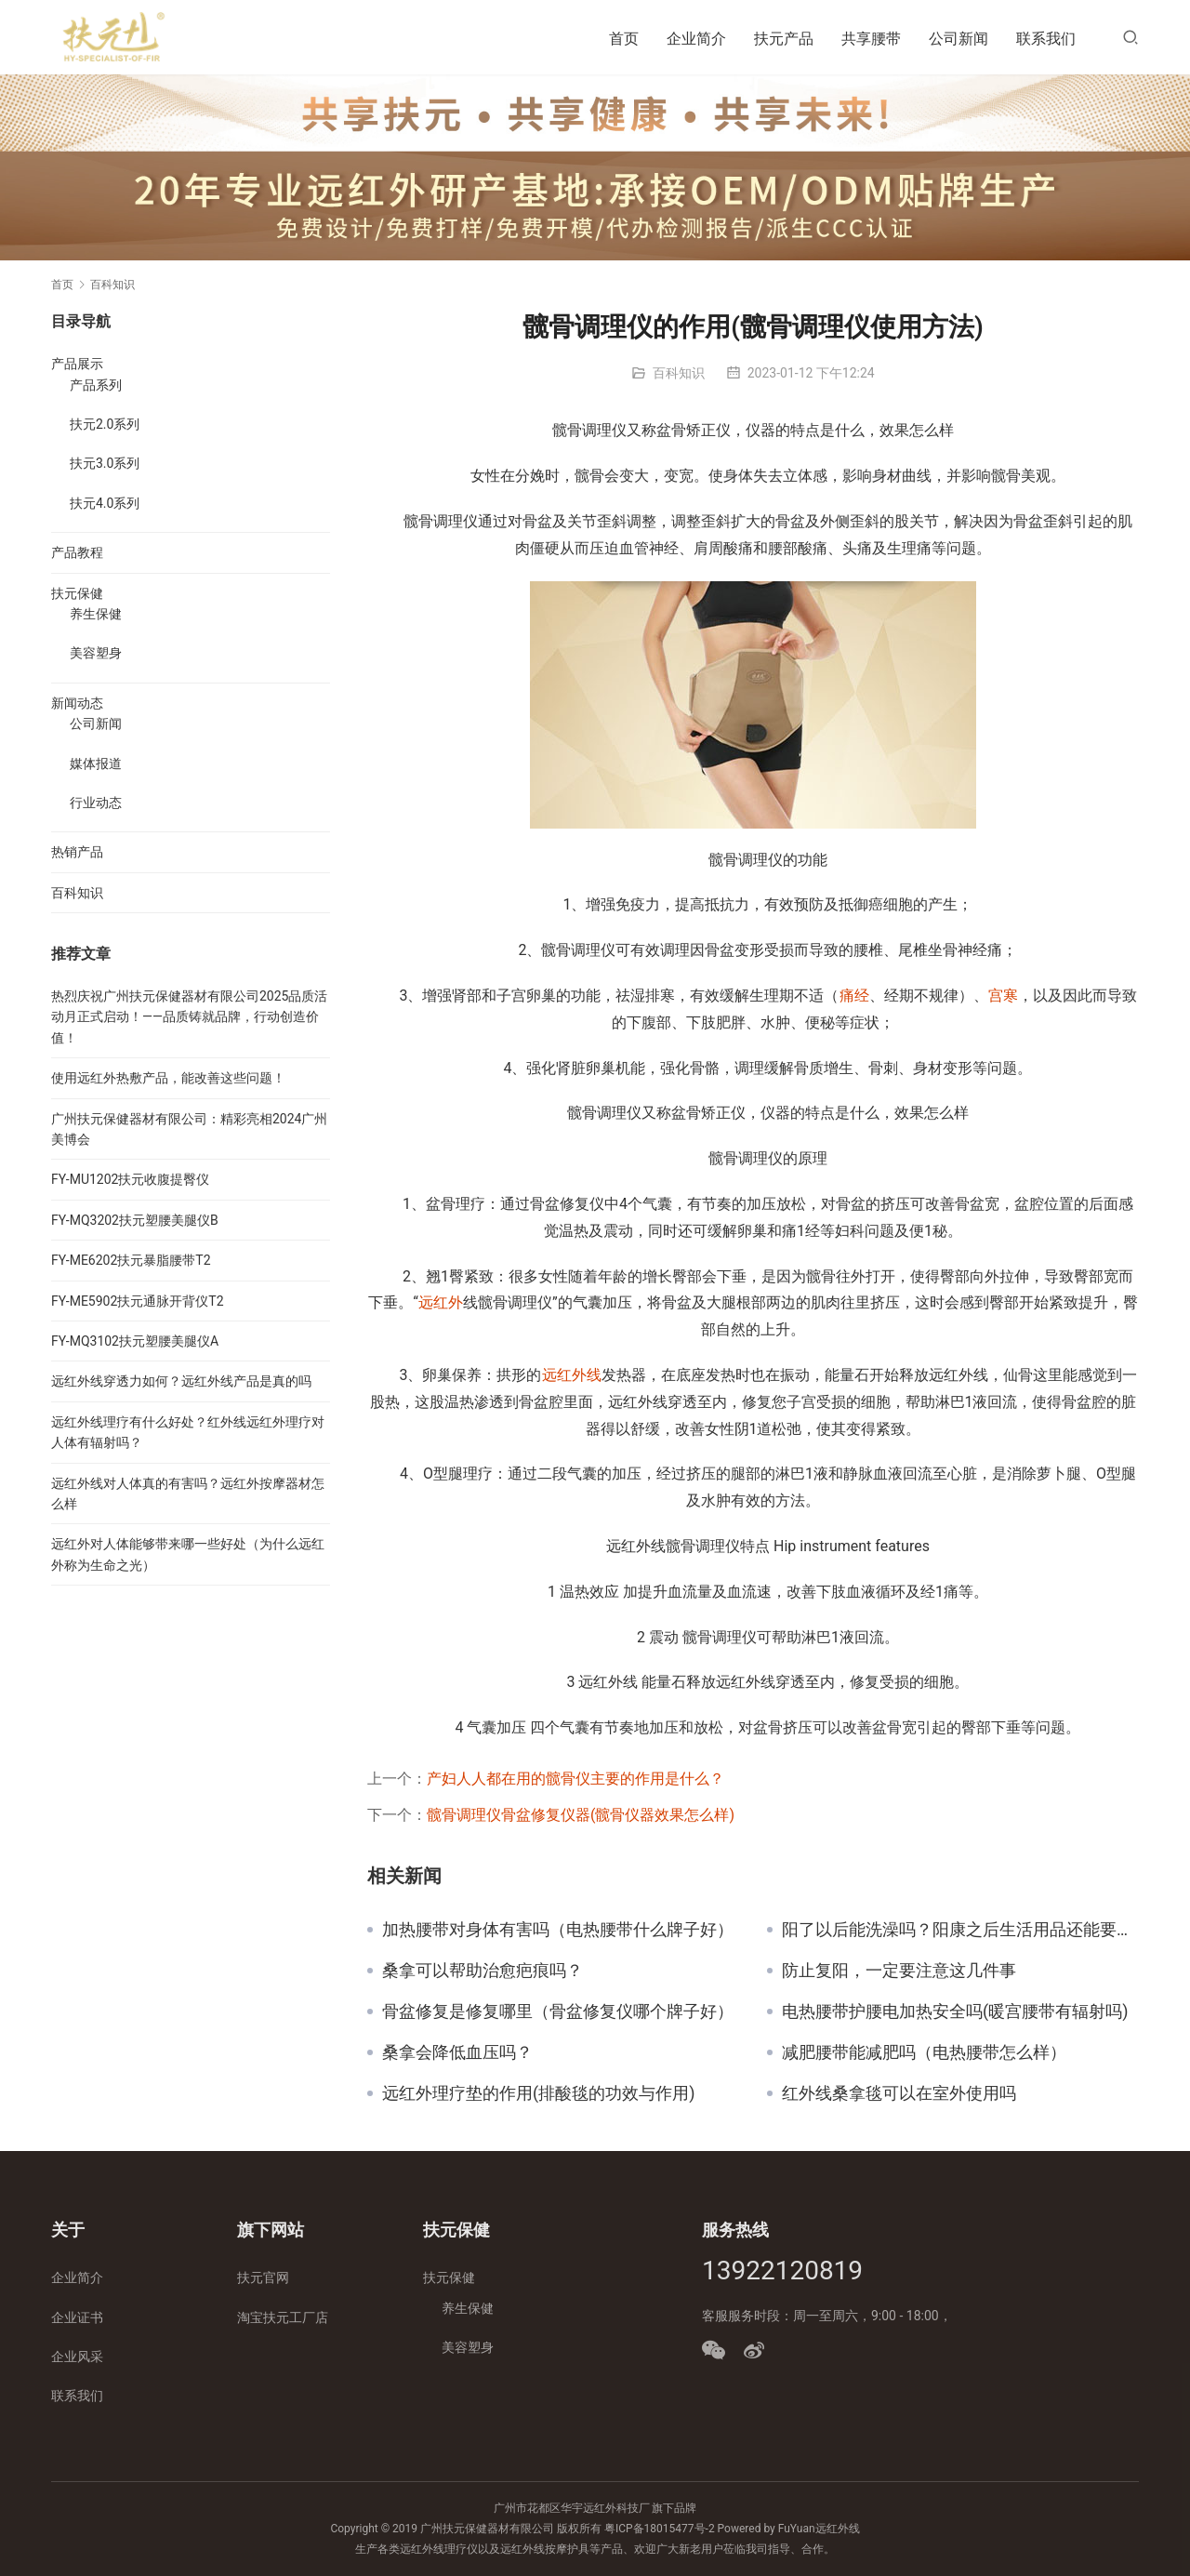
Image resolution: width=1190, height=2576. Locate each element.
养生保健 (96, 613)
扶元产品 (783, 38)
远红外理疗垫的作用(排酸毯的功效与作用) (538, 2093)
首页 (624, 38)
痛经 (854, 995)
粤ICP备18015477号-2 (659, 2528)
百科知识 (679, 372)
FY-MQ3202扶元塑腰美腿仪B (134, 1220)
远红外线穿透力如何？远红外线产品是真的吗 (181, 1381)
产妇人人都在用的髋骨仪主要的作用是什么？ (575, 1778)
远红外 (440, 1302)
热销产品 (77, 851)
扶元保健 (77, 593)
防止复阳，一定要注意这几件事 (899, 1970)
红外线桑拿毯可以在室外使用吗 (899, 2093)
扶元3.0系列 (104, 463)
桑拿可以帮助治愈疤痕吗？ (482, 1970)
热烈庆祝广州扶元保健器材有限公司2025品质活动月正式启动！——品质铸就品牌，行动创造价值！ (189, 1017)
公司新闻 (958, 38)
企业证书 (77, 2317)
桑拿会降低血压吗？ (457, 2052)
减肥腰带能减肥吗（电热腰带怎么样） (924, 2052)
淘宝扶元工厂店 (282, 2317)
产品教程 (77, 552)
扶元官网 (263, 2277)
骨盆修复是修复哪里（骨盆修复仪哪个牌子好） (558, 2011)
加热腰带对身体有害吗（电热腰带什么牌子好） (558, 1929)
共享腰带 (871, 38)
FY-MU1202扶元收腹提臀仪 (130, 1179)
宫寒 (1003, 995)
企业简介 (696, 38)
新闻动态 (77, 703)
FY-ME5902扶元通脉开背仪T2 (137, 1301)
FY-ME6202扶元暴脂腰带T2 (131, 1260)
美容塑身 (96, 652)
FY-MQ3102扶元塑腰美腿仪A (134, 1341)
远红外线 (572, 1375)
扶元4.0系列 (104, 503)
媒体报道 (96, 763)
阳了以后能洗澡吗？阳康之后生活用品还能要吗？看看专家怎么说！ (960, 1929)
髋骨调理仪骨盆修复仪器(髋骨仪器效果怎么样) (580, 1815)
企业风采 (77, 2356)
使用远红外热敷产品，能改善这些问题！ (168, 1077)
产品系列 (96, 385)
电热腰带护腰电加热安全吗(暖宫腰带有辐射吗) (955, 2011)
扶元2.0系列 (104, 424)
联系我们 (1046, 38)
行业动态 (96, 802)
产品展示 (77, 363)
